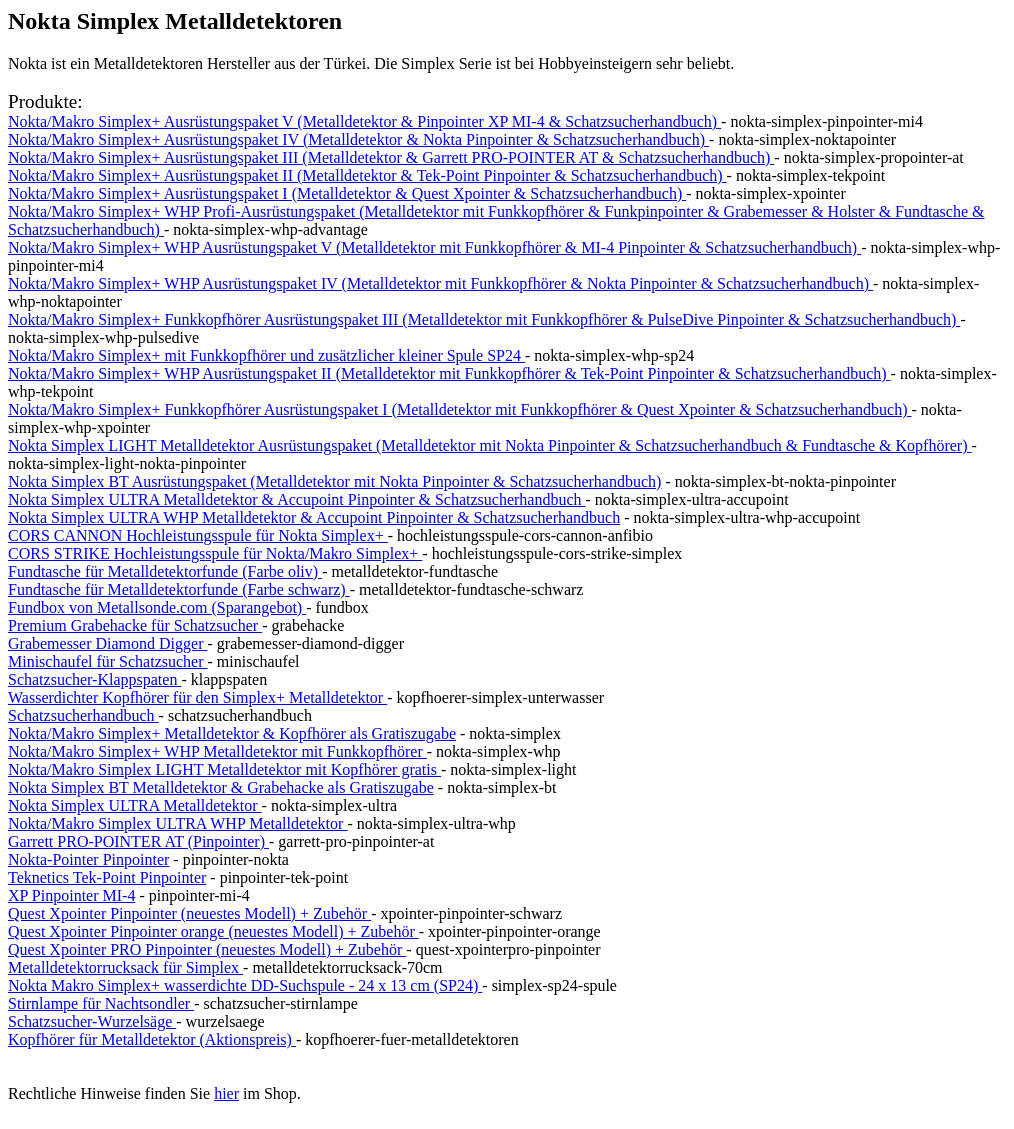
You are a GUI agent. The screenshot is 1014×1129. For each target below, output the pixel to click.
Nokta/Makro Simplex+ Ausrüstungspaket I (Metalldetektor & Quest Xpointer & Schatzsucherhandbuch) (347, 193)
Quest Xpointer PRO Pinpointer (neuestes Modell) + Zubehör (207, 949)
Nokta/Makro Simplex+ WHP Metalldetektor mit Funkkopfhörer (217, 751)
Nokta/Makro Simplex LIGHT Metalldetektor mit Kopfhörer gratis (224, 769)
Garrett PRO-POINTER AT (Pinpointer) (138, 841)
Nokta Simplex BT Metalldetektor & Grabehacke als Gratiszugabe (221, 787)
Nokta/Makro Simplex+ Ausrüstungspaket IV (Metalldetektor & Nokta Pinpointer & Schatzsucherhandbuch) (358, 139)
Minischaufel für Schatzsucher (107, 661)
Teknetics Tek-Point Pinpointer (107, 877)
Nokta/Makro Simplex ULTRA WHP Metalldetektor (177, 823)
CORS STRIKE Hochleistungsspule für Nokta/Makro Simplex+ (215, 553)
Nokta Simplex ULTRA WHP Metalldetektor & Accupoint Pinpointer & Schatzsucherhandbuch (314, 517)
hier (226, 1093)
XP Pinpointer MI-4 (71, 895)
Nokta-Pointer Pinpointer (88, 859)
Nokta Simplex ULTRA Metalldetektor (135, 805)
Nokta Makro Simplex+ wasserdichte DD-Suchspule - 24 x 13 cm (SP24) (245, 985)
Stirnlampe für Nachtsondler (101, 1003)
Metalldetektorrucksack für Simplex (125, 967)
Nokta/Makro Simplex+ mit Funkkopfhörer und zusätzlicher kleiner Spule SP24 (266, 355)
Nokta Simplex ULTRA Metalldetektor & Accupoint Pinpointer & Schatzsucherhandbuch (297, 499)
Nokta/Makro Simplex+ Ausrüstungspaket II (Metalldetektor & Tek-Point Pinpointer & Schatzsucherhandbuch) (367, 175)
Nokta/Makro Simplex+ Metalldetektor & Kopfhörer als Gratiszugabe (232, 733)
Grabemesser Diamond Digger (108, 643)
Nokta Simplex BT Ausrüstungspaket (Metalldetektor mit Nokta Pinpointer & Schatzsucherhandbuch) (334, 481)
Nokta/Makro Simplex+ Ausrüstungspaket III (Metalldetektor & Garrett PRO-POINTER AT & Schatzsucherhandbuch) (391, 157)
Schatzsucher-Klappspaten (94, 679)
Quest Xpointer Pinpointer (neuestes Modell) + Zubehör (189, 913)
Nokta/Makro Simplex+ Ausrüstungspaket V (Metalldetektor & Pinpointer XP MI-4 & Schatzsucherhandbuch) (364, 121)
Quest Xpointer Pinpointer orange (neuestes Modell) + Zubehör (213, 931)
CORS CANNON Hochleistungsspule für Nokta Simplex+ (198, 535)
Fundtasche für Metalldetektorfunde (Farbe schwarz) (179, 589)
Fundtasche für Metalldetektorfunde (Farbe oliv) (165, 571)
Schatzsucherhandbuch (83, 715)
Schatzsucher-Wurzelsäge (92, 1021)
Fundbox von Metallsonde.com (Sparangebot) (157, 607)
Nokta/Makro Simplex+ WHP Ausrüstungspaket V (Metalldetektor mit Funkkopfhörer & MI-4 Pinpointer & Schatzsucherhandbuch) (434, 247)
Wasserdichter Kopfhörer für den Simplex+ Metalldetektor (197, 697)
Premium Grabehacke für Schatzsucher (135, 625)
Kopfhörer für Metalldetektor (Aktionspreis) (152, 1039)
